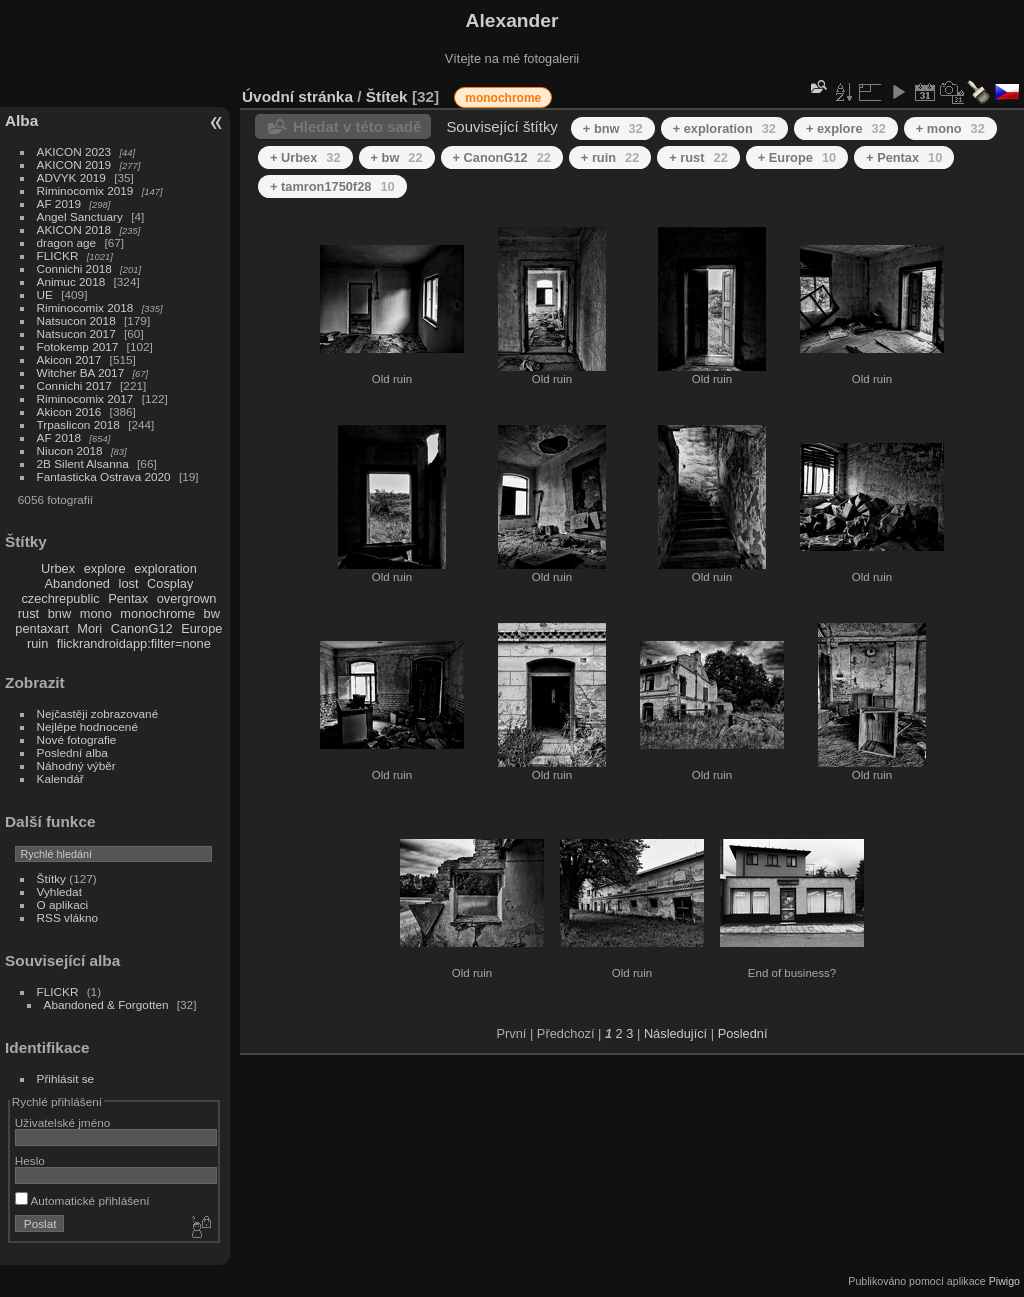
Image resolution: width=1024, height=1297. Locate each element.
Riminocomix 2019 (85, 190)
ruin (37, 643)
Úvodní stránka (297, 96)
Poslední (743, 1033)
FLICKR (58, 255)
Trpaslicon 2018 (78, 424)
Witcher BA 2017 (81, 372)
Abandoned (77, 583)
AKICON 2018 (74, 229)
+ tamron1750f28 (332, 186)
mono (96, 613)
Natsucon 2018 (76, 320)
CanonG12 (142, 628)
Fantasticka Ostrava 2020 (104, 476)
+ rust (698, 157)
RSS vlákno (67, 917)
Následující (675, 1033)
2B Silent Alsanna (83, 463)
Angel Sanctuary (80, 216)
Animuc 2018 (71, 281)
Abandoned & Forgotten (106, 1004)
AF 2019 (59, 203)
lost (129, 583)
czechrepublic (60, 598)
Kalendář (60, 778)
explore (105, 568)
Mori (89, 628)
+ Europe (797, 157)
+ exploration (724, 128)
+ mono (950, 128)
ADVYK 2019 (71, 177)
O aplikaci (63, 904)
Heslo (30, 1160)
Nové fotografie (77, 739)
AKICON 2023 (74, 151)
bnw (59, 613)
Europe (201, 628)
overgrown (187, 598)
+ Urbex (305, 157)
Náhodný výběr (76, 765)
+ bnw (613, 128)
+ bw (397, 157)
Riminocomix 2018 (85, 307)
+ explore (846, 128)
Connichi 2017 (74, 385)
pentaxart (41, 628)
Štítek (387, 96)
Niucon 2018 (70, 450)
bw (212, 613)
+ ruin (610, 157)
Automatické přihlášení (82, 1200)
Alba (21, 120)
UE (45, 294)
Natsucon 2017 (76, 333)
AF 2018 (59, 437)
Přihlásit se (66, 1078)
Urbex (58, 568)
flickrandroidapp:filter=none (134, 643)
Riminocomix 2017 (85, 398)
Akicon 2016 (69, 411)
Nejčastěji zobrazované (98, 713)
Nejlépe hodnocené (87, 726)
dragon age (67, 242)
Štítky (51, 878)
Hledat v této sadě (357, 126)
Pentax (128, 598)
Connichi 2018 (74, 268)
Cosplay (170, 583)
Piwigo (1004, 1281)
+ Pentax (904, 157)
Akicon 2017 (69, 359)
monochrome (157, 613)
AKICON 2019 (74, 164)
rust (28, 613)
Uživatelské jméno (62, 1122)
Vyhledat (59, 891)
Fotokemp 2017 (78, 346)
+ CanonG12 (502, 157)
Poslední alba (72, 752)
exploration (165, 568)
